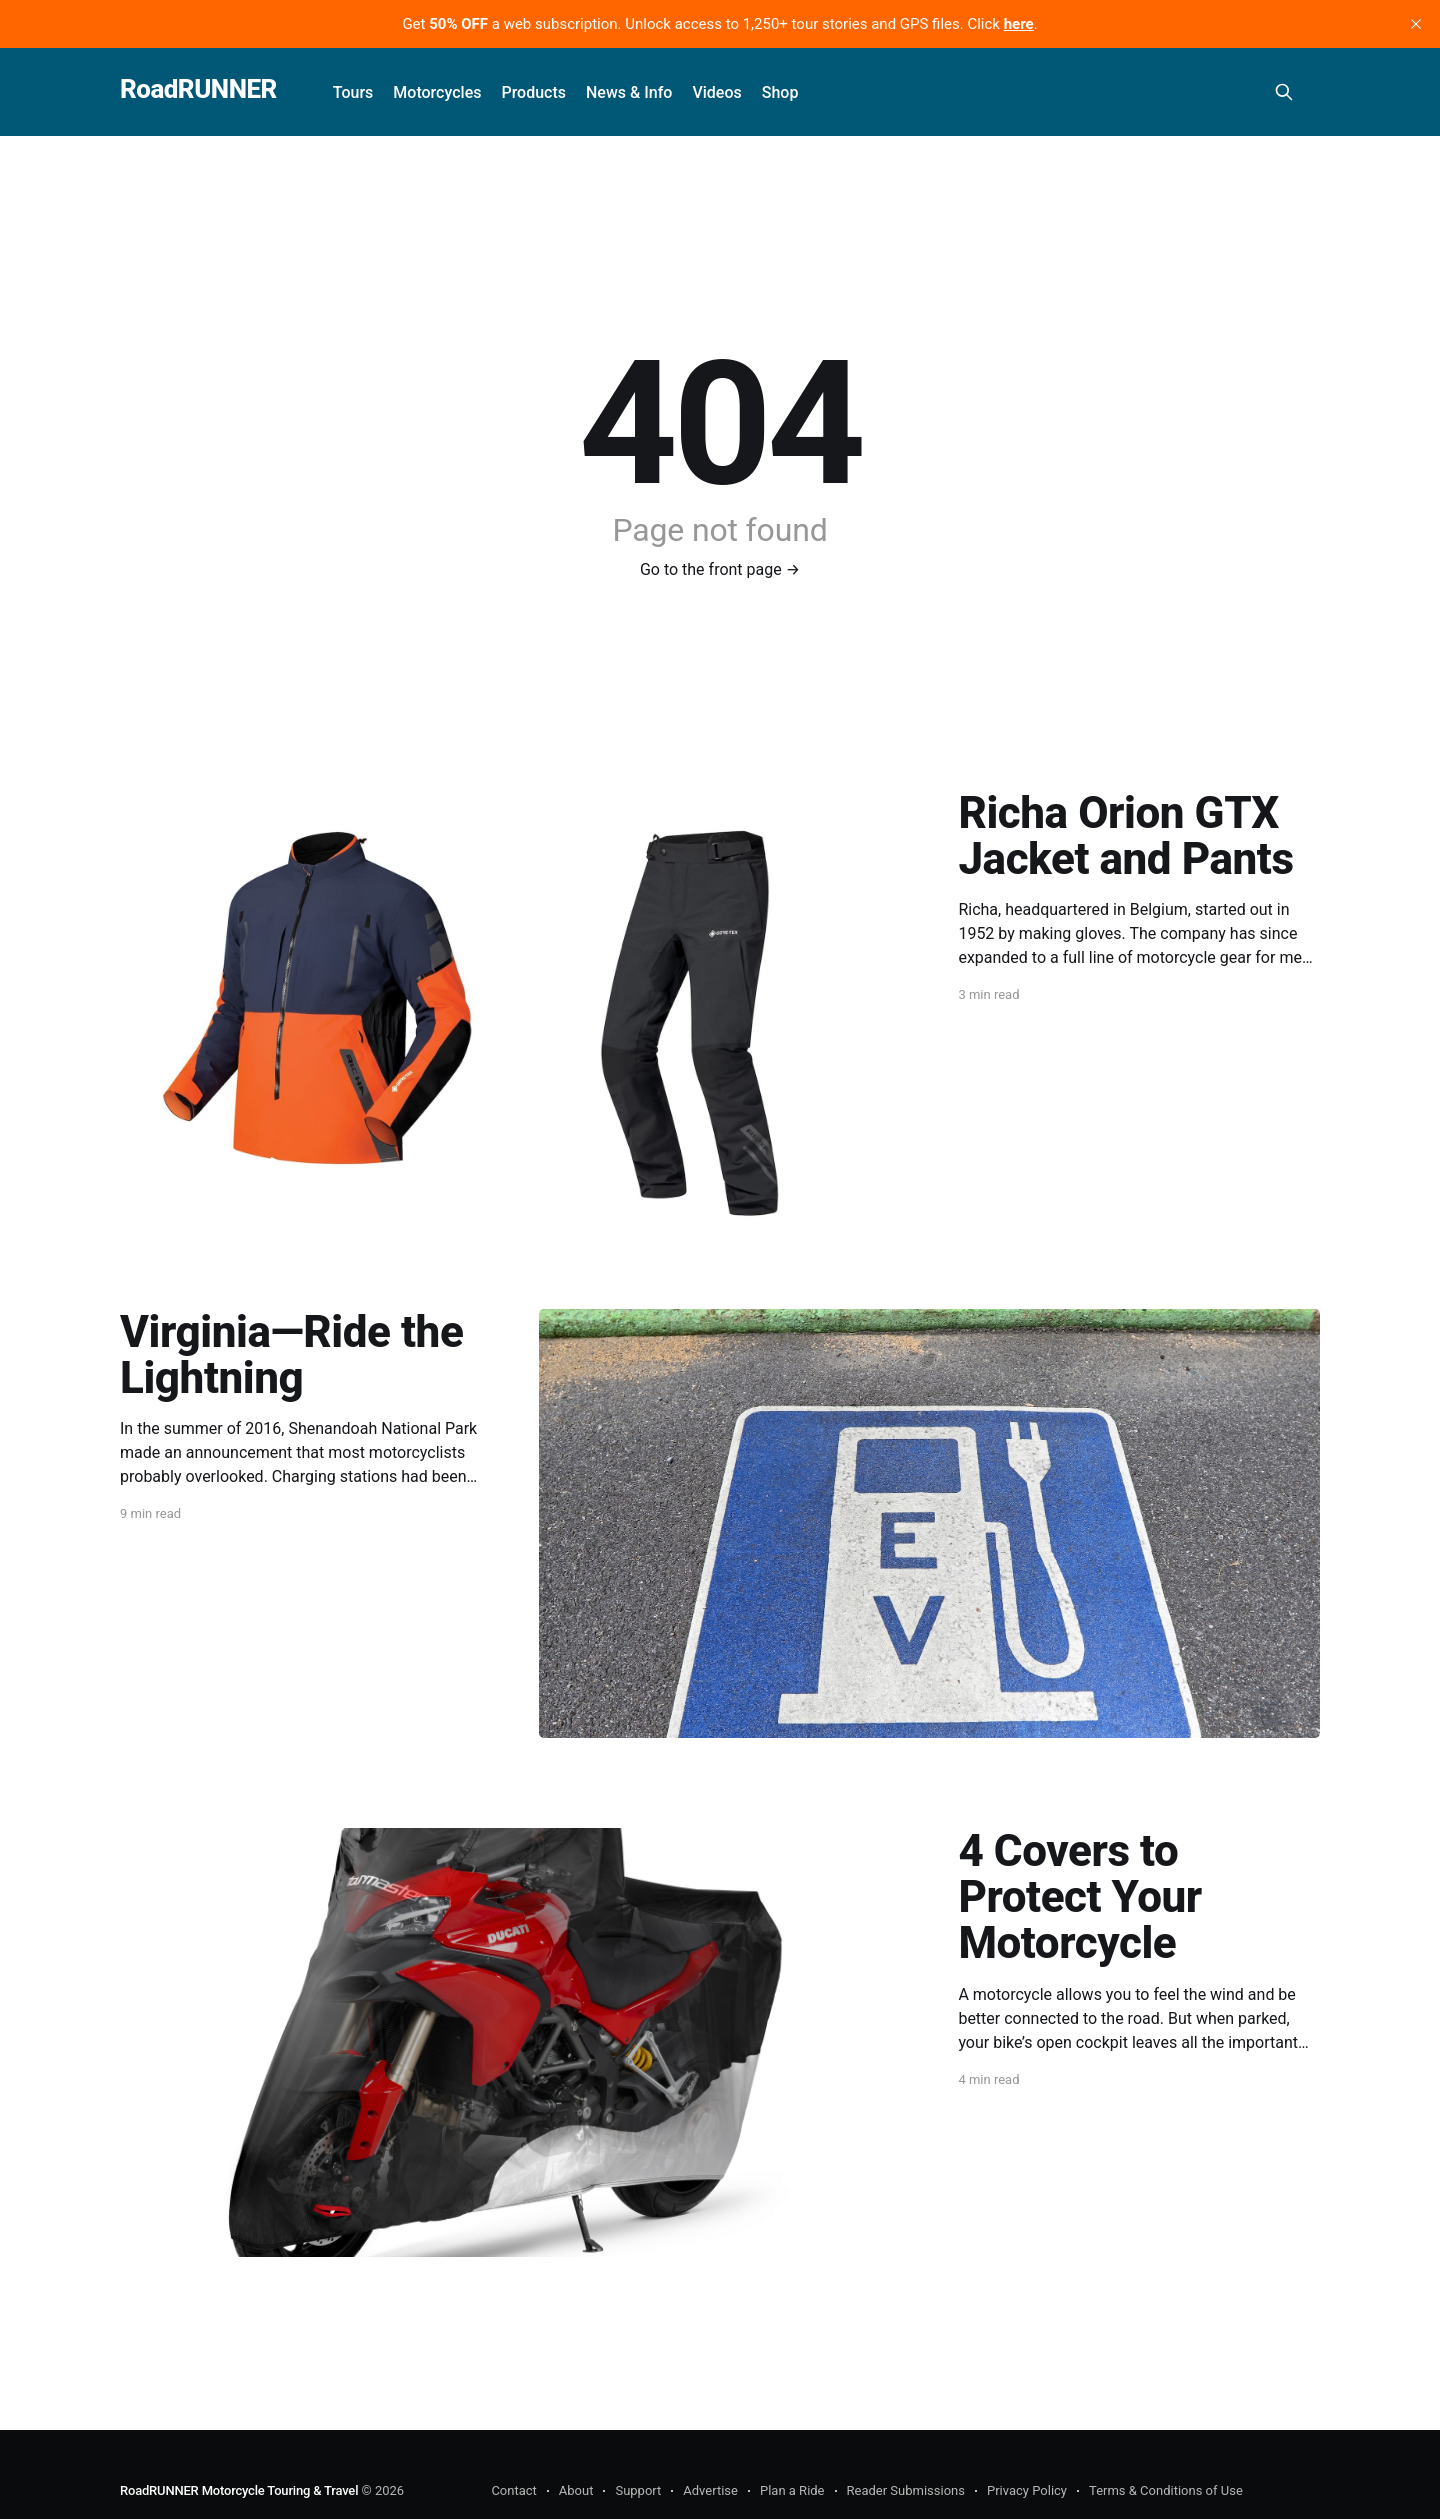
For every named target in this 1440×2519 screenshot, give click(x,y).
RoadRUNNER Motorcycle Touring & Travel (239, 2490)
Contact (513, 2490)
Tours (353, 92)
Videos (716, 92)
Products (533, 92)
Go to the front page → (720, 569)
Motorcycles (437, 92)
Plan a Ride (792, 2490)
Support (638, 2490)
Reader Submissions (906, 2490)
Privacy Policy (1027, 2490)
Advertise (710, 2490)
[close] (1416, 24)
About (576, 2490)
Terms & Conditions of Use (1166, 2490)
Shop (780, 92)
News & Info (629, 92)
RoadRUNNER (198, 89)
